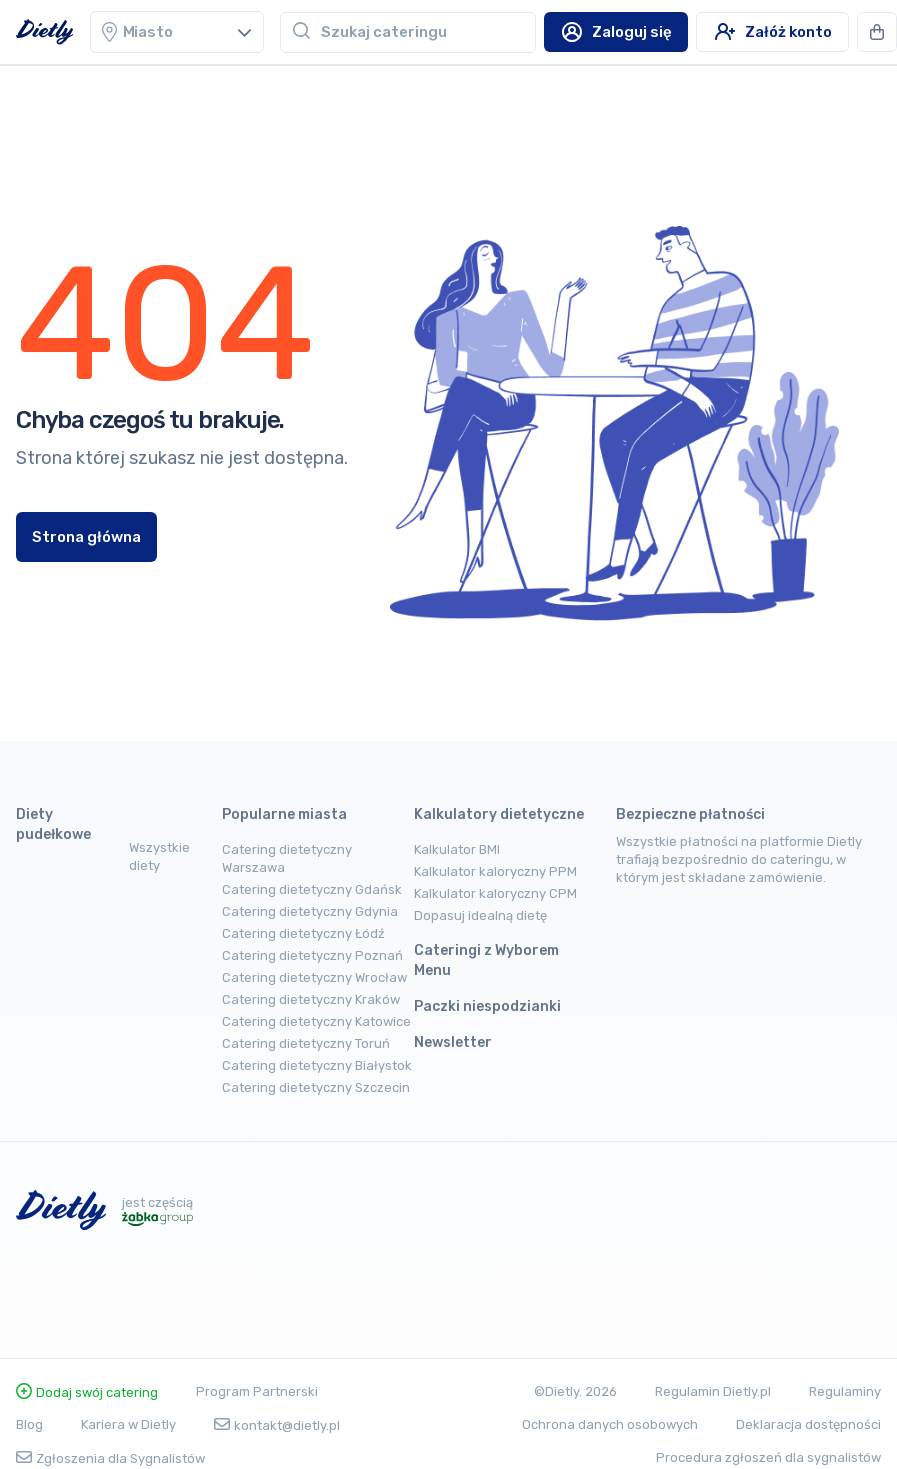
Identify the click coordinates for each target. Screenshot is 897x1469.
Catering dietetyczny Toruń (306, 1043)
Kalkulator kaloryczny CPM (495, 893)
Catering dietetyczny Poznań (312, 955)
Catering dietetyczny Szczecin (316, 1087)
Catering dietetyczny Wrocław (314, 977)
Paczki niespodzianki (487, 1006)
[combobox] (428, 32)
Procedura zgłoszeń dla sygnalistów (768, 1457)
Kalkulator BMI (457, 849)
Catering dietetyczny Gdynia (310, 911)
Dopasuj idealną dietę (480, 915)
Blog (29, 1424)
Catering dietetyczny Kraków (311, 999)
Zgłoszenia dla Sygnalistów (110, 1458)
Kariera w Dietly (128, 1424)
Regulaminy (845, 1391)
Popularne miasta (284, 814)
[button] (877, 32)
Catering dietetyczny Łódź (303, 933)
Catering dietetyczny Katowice (316, 1021)
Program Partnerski (257, 1391)
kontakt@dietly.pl (277, 1425)
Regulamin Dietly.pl (713, 1391)
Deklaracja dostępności (808, 1424)
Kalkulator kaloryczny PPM (495, 871)
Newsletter (453, 1042)
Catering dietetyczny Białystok (317, 1065)
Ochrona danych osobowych (610, 1424)
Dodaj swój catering (87, 1392)
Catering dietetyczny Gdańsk (312, 889)
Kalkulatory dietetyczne (499, 814)
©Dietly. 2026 (575, 1391)
